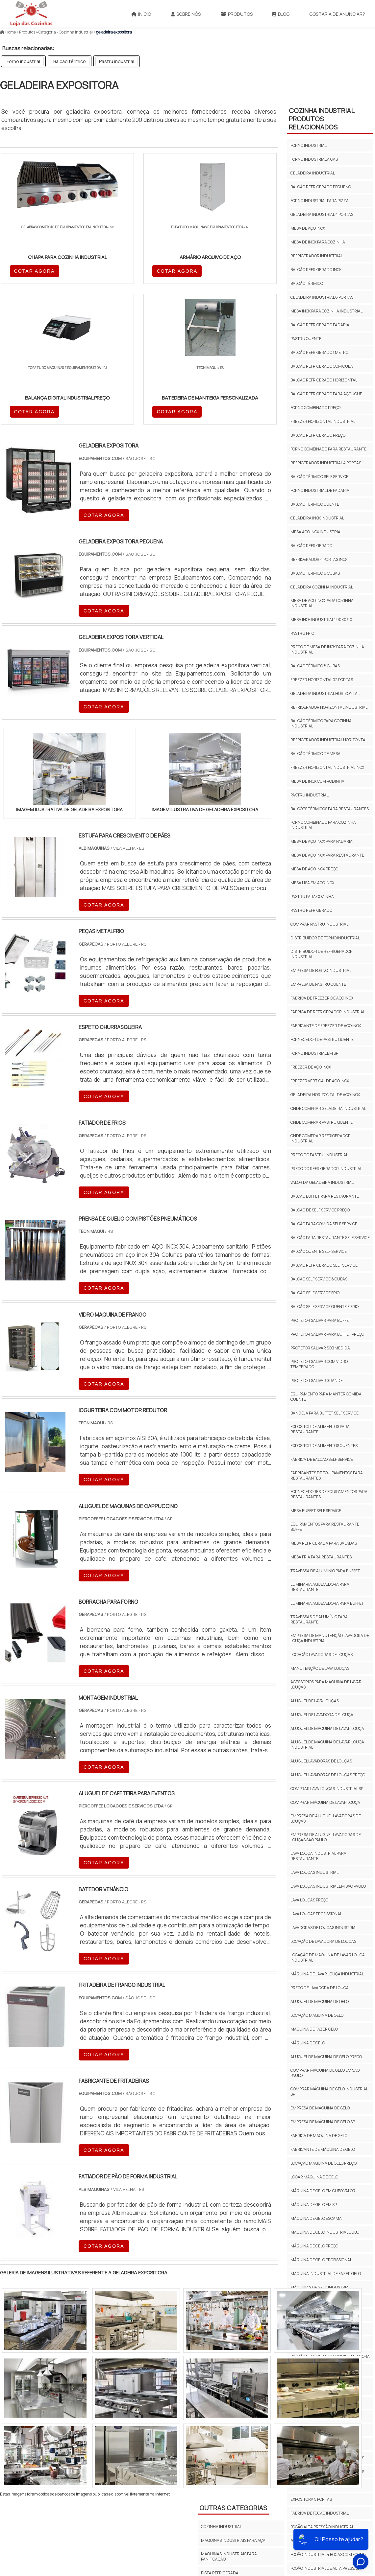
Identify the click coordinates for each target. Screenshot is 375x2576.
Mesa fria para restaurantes (321, 1557)
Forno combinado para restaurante (328, 449)
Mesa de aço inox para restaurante (327, 855)
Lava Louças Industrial (314, 1872)
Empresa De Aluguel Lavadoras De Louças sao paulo (325, 1837)
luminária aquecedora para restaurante (319, 1586)
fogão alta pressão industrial (322, 2527)
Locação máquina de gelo (316, 2015)
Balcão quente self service (318, 1251)
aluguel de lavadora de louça (321, 1714)
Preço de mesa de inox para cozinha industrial (327, 649)
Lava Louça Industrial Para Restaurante (318, 1856)
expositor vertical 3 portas (318, 2485)
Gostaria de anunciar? (337, 14)
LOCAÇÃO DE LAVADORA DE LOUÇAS (323, 1941)
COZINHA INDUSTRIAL (221, 2387)
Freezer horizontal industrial (322, 421)
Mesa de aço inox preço (314, 869)
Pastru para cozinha (312, 896)
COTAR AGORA (34, 270)
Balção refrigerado (311, 545)
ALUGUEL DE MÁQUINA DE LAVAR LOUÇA (327, 1728)
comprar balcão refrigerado (321, 2402)
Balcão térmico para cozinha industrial (321, 723)
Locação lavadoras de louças (321, 1654)
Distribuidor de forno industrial (325, 938)
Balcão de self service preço (320, 1210)
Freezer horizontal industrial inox (327, 767)
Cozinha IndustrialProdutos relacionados (322, 118)
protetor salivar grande (316, 1380)
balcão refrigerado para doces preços (323, 2386)
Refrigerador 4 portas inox (318, 559)
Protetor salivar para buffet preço (327, 1334)
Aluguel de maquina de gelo (319, 2001)
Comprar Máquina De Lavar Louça (325, 1802)
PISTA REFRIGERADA (219, 2434)
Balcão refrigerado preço (317, 435)
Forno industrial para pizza (319, 200)
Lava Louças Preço (309, 1900)
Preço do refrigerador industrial (326, 1168)
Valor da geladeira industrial (322, 1182)
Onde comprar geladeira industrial (328, 1108)
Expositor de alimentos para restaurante (320, 1429)
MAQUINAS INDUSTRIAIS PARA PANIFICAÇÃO (229, 2417)
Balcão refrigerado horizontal (323, 380)
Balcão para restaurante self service (330, 1237)
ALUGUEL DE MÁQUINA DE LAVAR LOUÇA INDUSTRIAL (327, 1744)
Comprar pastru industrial (319, 924)
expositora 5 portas (311, 2499)
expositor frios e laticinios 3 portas (327, 2458)
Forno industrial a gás (314, 159)
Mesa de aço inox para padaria (321, 841)
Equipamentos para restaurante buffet (324, 1526)
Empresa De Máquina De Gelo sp (322, 2122)
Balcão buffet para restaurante (324, 1196)
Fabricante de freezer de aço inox (325, 1025)
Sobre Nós (186, 14)
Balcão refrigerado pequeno (320, 187)
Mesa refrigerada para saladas (323, 1543)
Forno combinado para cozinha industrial (323, 824)
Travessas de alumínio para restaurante (319, 1619)
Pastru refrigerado (311, 910)
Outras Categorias (233, 2369)
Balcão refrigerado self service (324, 1265)
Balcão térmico (69, 61)
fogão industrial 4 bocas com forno (327, 2554)
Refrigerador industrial (316, 256)
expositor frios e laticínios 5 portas (327, 2471)
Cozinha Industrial (221, 2447)
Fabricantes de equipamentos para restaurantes (326, 1475)
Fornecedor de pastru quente (322, 1039)
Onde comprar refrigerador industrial (320, 1138)
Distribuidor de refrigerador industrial (321, 954)
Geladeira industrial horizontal (325, 693)
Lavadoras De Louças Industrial (324, 1927)
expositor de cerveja (312, 2430)
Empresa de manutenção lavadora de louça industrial (329, 1638)
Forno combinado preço (315, 407)
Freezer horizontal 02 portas (321, 679)
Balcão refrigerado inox (315, 269)
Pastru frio (302, 633)
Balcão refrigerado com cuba (321, 366)
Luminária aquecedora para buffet (327, 1603)
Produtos (236, 14)
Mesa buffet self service (315, 1510)
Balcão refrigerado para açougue (326, 394)
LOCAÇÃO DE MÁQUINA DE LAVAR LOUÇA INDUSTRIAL (327, 1957)
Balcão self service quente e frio (324, 1306)
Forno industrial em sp (314, 1053)
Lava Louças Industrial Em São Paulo (328, 1886)
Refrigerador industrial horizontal (328, 740)
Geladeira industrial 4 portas (321, 214)
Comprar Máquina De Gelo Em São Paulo (325, 2072)
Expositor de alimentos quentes (324, 1445)
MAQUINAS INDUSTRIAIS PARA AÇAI (233, 2401)
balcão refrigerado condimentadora (330, 2356)
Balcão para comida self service (323, 1224)
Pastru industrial (116, 61)
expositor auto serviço (314, 2416)
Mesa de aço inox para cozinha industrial (322, 603)
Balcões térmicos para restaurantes (329, 809)
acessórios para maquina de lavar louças (326, 1684)
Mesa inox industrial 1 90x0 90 (321, 619)
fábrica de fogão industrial (319, 2513)
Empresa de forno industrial (320, 970)
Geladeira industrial (312, 173)
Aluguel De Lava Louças (314, 1701)
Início (141, 14)
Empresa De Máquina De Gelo (320, 2108)
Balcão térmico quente (314, 504)
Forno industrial (23, 61)
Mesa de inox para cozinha (317, 242)
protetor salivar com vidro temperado (319, 1364)
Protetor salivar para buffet (320, 1320)
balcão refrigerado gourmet (321, 2370)
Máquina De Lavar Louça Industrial (327, 1974)
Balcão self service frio (314, 1293)
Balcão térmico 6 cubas (315, 573)
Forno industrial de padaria (319, 490)
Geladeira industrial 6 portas (321, 297)
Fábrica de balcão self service (321, 1459)
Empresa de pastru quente (318, 984)
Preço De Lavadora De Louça (319, 1987)
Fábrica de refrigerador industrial (327, 1012)
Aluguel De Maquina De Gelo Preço (326, 2056)
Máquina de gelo (307, 2043)
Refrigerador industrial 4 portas (325, 463)
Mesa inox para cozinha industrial (326, 311)
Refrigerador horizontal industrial (328, 707)
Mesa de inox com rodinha (317, 781)
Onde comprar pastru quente (321, 1122)
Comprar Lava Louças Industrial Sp (326, 1788)
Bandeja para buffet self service (324, 1413)
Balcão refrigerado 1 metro (319, 352)
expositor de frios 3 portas (318, 2444)
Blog (280, 14)
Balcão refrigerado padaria (319, 325)
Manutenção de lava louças (319, 1668)
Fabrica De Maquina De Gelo (318, 2135)
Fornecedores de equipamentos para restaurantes (328, 1494)
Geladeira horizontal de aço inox (325, 1094)
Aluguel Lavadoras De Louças (321, 1761)
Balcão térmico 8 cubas (315, 666)
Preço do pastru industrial (319, 1155)
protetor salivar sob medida (320, 1348)
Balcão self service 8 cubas (318, 1279)
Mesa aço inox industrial (316, 532)
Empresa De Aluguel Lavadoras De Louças (325, 1818)
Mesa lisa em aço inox (312, 883)
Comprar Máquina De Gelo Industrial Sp (329, 2091)
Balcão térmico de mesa (315, 753)
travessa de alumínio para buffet (325, 1571)
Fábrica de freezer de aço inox (321, 998)
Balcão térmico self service (319, 476)
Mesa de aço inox (307, 228)
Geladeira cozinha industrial (321, 587)
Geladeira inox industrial (317, 518)
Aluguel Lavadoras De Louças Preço (327, 1775)
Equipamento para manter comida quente (326, 1396)
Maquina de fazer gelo (314, 2029)
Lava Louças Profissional (316, 1914)
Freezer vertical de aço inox (319, 1081)
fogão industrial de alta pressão (325, 2568)
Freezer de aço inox (310, 1067)
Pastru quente (305, 338)
